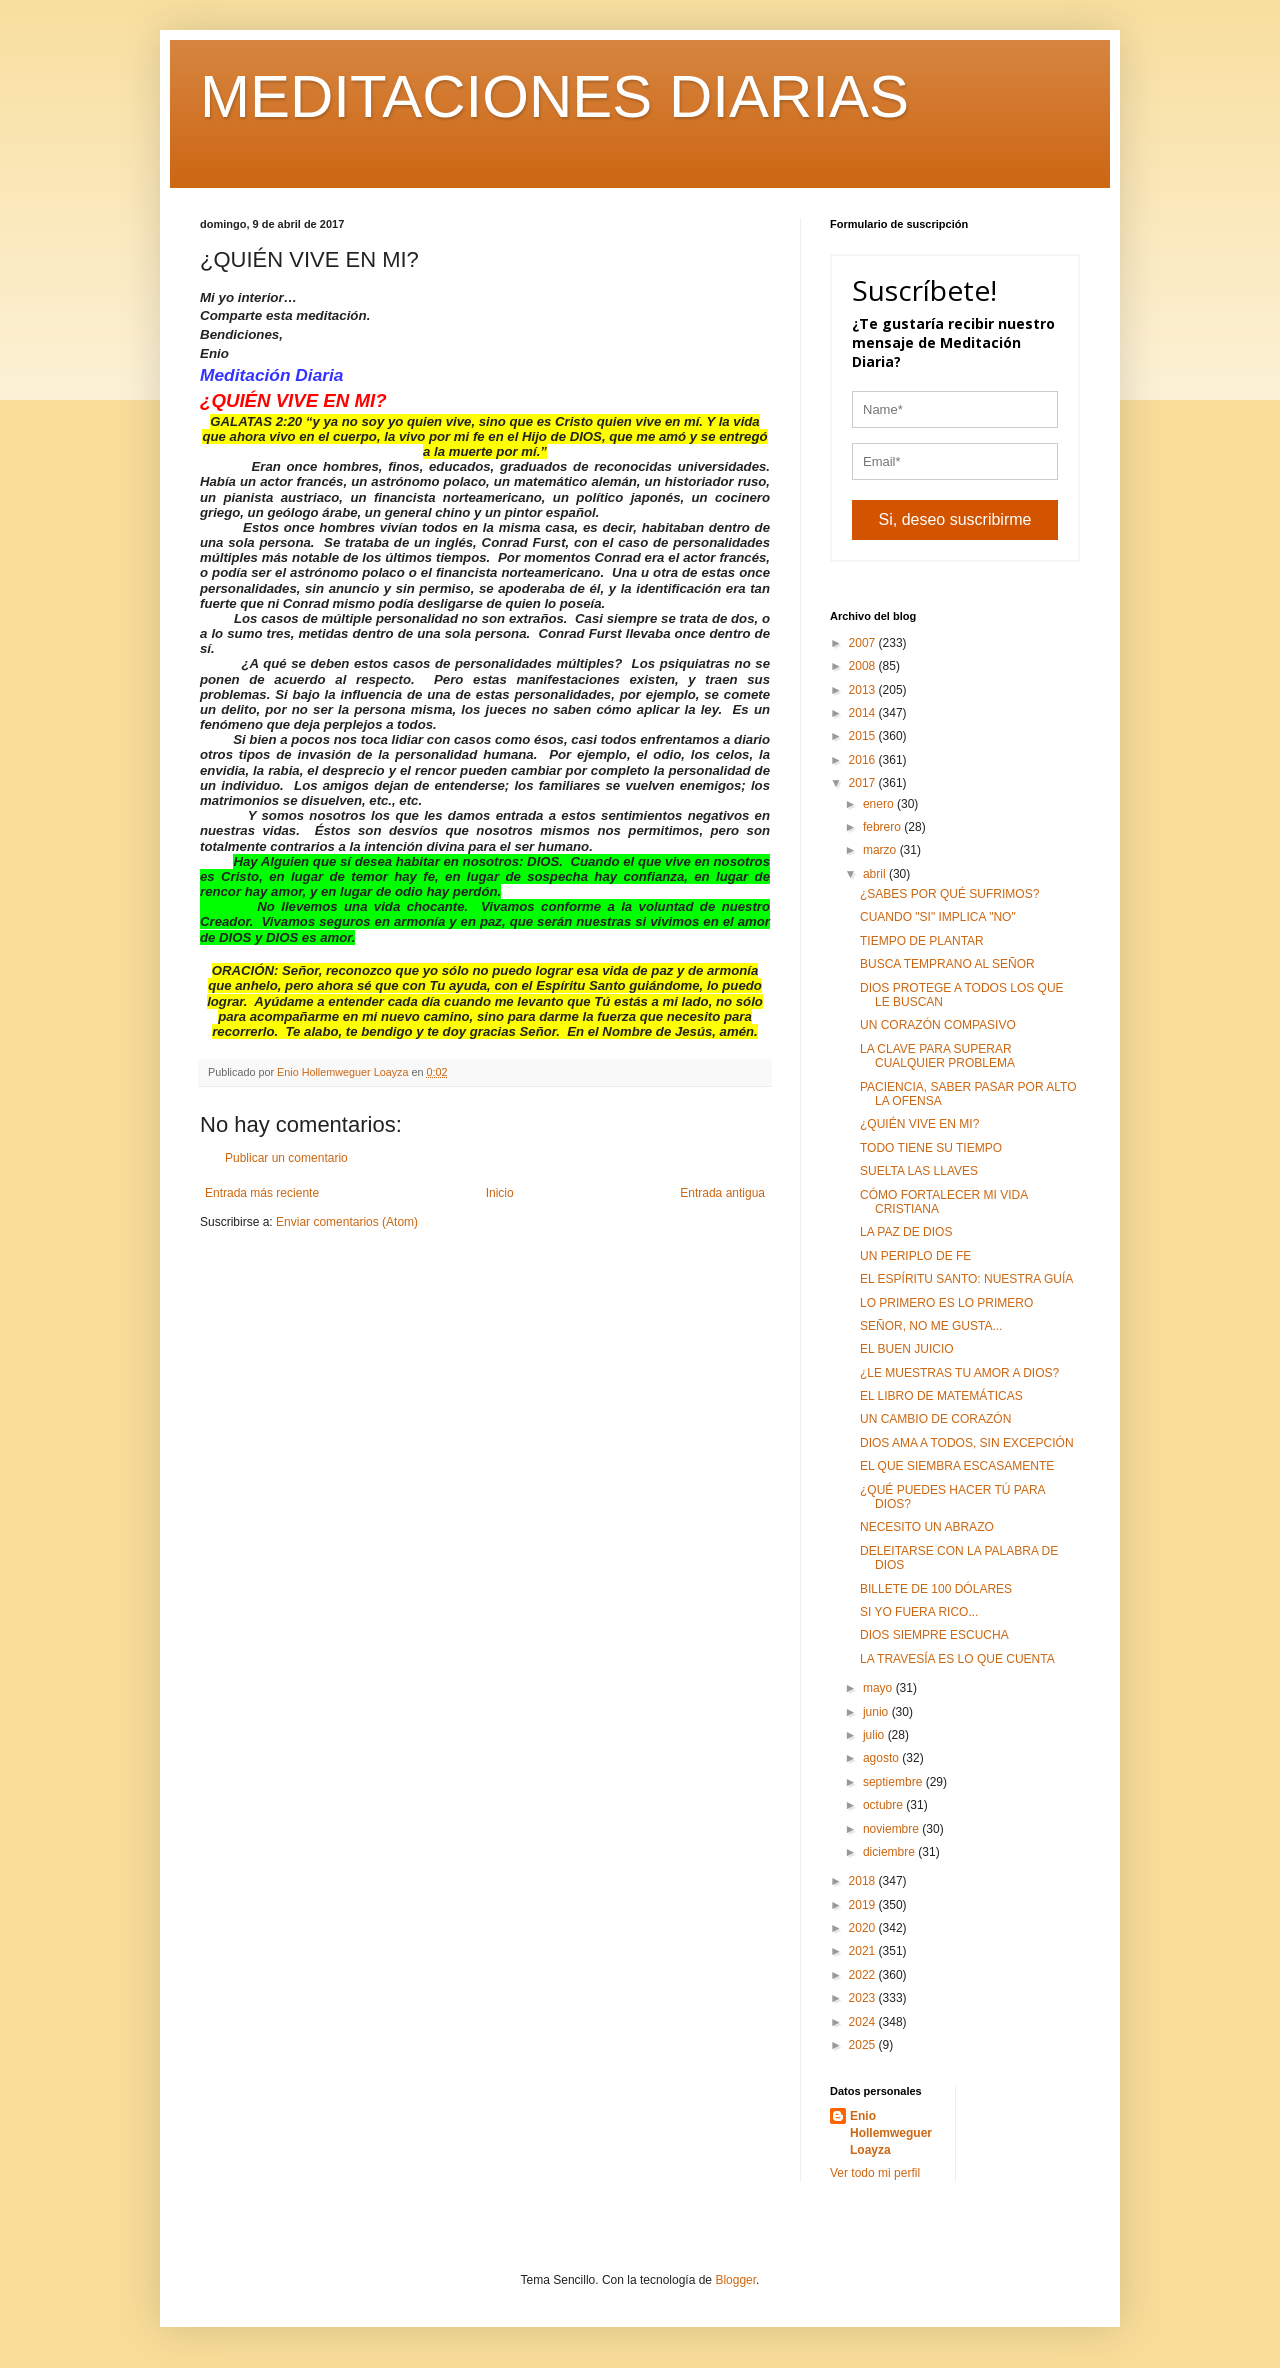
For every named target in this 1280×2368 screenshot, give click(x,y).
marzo (881, 850)
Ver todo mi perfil (875, 2173)
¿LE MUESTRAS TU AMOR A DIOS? (959, 1373)
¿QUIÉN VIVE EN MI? (919, 1124)
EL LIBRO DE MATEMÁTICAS (941, 1396)
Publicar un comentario (286, 1158)
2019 (864, 1905)
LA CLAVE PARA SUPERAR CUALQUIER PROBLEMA (937, 1056)
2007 (864, 643)
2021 (864, 1951)
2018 (864, 1881)
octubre (884, 1805)
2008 (864, 666)
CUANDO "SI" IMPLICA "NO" (938, 917)
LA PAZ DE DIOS (906, 1232)
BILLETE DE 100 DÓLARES (936, 1589)
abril (876, 874)
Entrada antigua (722, 1193)
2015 (864, 736)
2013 (864, 690)
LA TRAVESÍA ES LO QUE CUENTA (957, 1659)
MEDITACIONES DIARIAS (554, 96)
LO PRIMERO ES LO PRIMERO (946, 1303)
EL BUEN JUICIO (907, 1349)
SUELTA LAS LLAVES (919, 1171)
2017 (864, 783)
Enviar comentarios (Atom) (347, 1222)
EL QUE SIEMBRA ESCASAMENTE (957, 1466)
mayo (879, 1688)
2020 (864, 1928)
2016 (864, 760)
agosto (882, 1758)
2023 (864, 1998)
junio (877, 1712)
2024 (864, 2022)
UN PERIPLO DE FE (915, 1256)
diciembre (890, 1852)
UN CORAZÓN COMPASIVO (938, 1025)
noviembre (892, 1829)
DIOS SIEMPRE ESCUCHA (934, 1635)
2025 (864, 2045)
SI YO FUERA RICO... (919, 1612)
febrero (883, 827)
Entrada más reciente (262, 1193)
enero (880, 804)
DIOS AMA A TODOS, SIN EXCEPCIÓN (967, 1443)
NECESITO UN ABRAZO (927, 1527)
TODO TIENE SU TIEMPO (931, 1148)
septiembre (894, 1782)
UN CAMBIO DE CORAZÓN (935, 1419)
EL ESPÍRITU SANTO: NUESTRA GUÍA (966, 1279)
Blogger (735, 2280)
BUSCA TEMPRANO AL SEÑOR (947, 964)
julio (875, 1735)
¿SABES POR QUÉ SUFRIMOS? (949, 894)
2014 (864, 713)
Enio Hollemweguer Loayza (891, 2133)
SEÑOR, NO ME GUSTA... (931, 1326)
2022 (864, 1975)
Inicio (500, 1193)
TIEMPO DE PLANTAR (922, 941)
